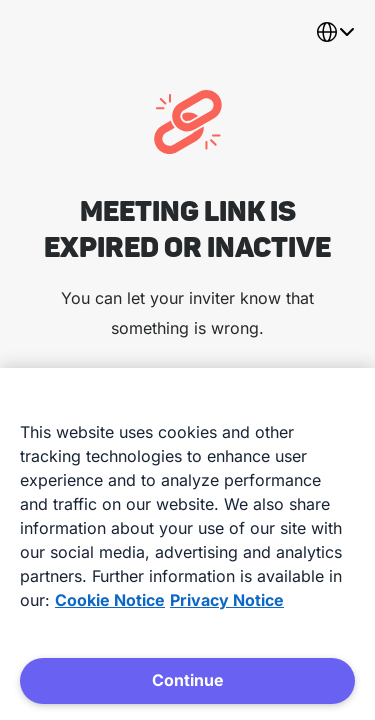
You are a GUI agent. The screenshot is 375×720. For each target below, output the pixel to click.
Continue (188, 680)
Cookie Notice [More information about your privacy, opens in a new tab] (110, 600)
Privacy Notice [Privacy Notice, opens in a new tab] (227, 600)
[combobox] (335, 32)
